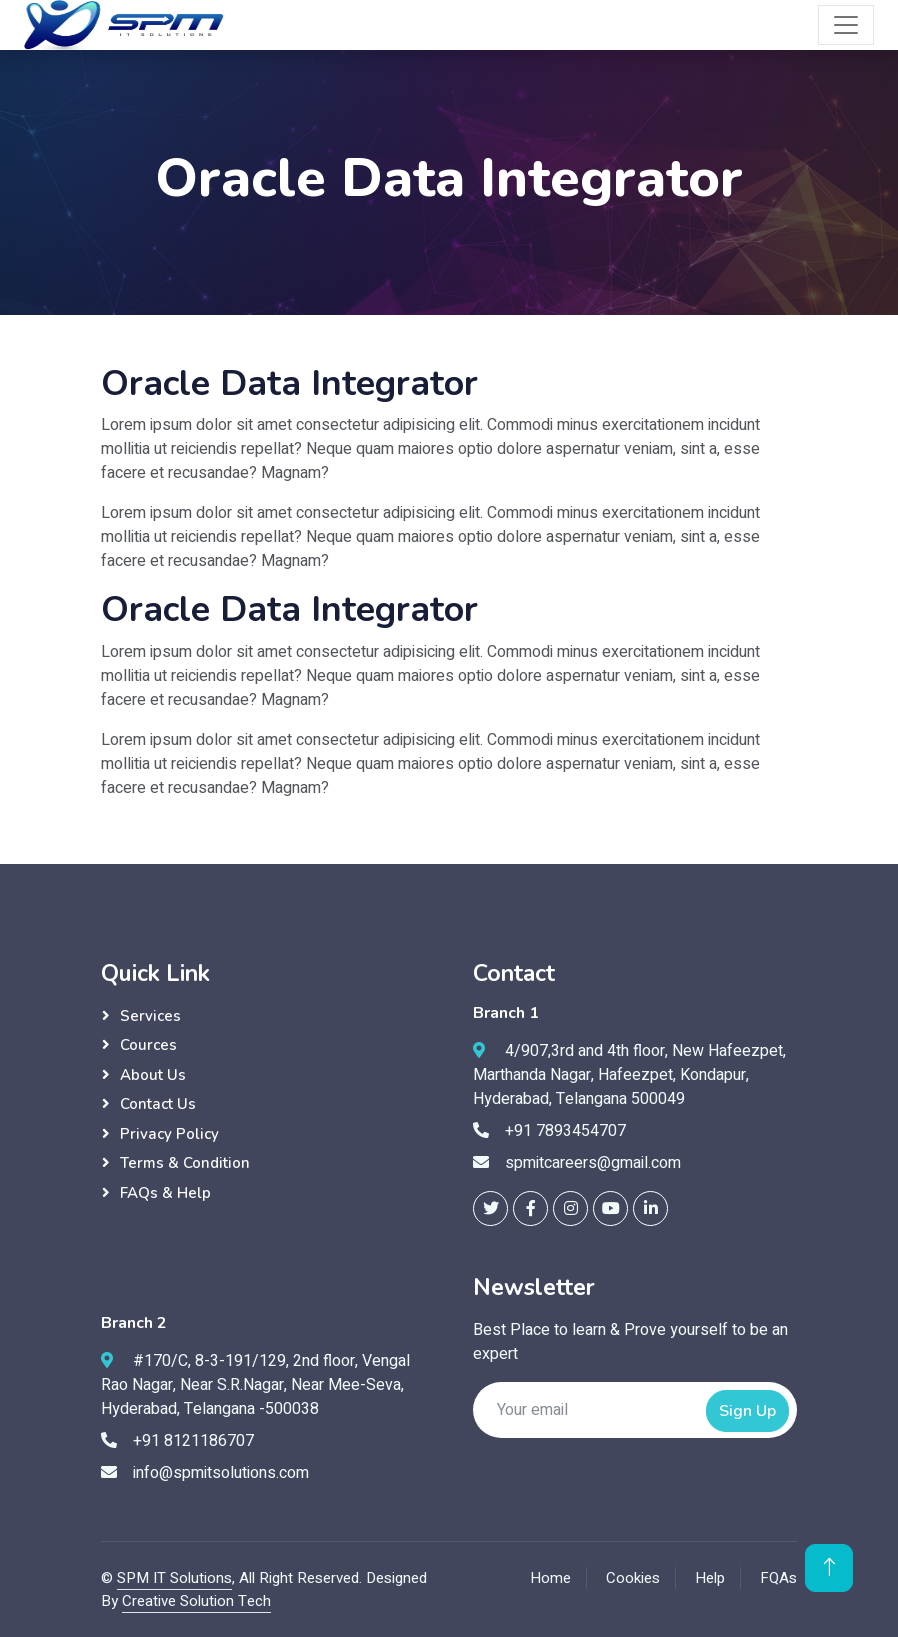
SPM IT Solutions (174, 1578)
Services (150, 1016)
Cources (148, 1045)
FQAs (778, 1578)
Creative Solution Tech (196, 1601)
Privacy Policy (169, 1134)
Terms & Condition (185, 1163)
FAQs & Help (165, 1193)
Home (550, 1578)
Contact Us (158, 1104)
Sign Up (747, 1411)
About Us (153, 1075)
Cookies (633, 1578)
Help (710, 1578)
